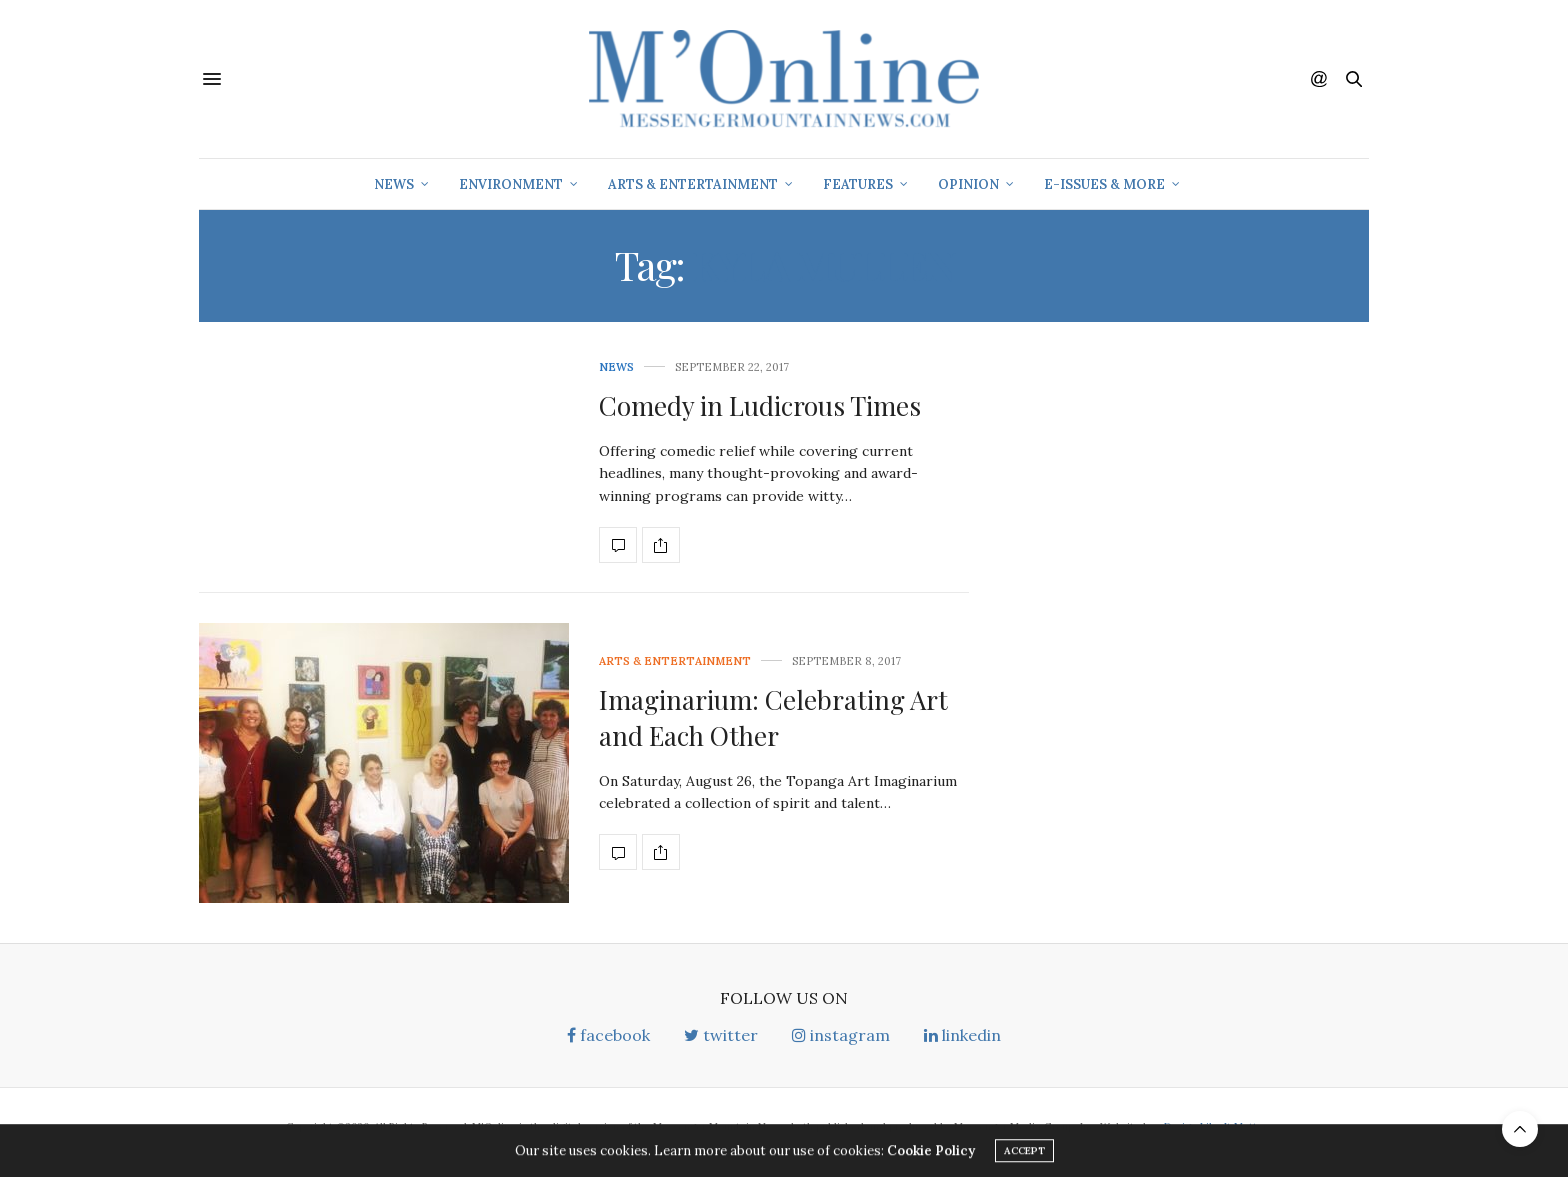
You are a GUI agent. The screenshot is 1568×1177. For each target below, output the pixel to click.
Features (858, 184)
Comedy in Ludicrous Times (760, 405)
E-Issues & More (1104, 184)
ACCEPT (1024, 1153)
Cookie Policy (931, 1153)
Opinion (968, 184)
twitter (721, 1035)
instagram (841, 1035)
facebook (608, 1035)
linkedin (962, 1035)
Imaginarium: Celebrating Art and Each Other (773, 717)
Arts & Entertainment (693, 184)
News (394, 184)
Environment (511, 184)
